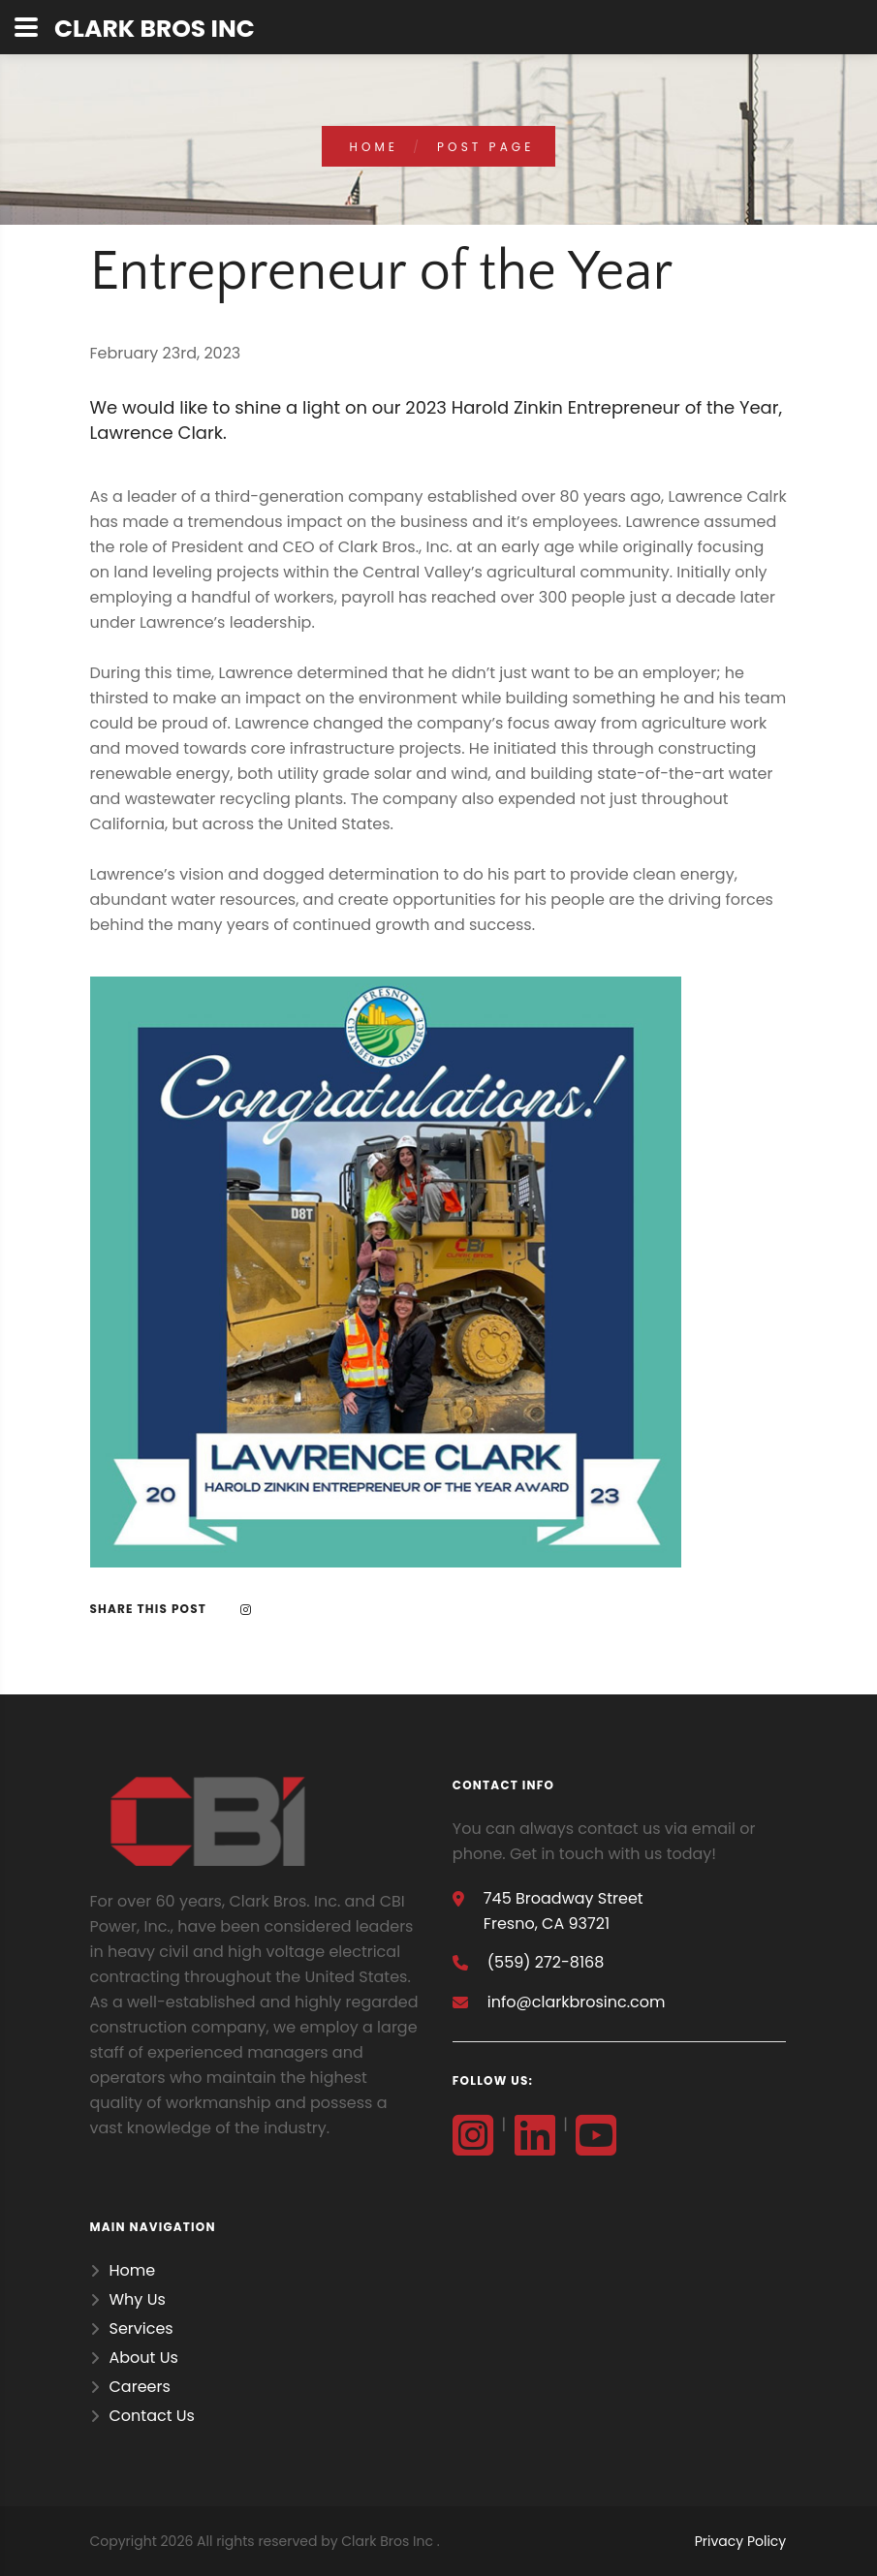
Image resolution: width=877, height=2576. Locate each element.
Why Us (138, 2299)
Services (141, 2328)
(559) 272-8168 (545, 1962)
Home (133, 2270)
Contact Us (152, 2416)
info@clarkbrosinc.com (576, 2002)
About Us (144, 2357)
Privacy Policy (741, 2541)
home (374, 147)
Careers (140, 2386)
